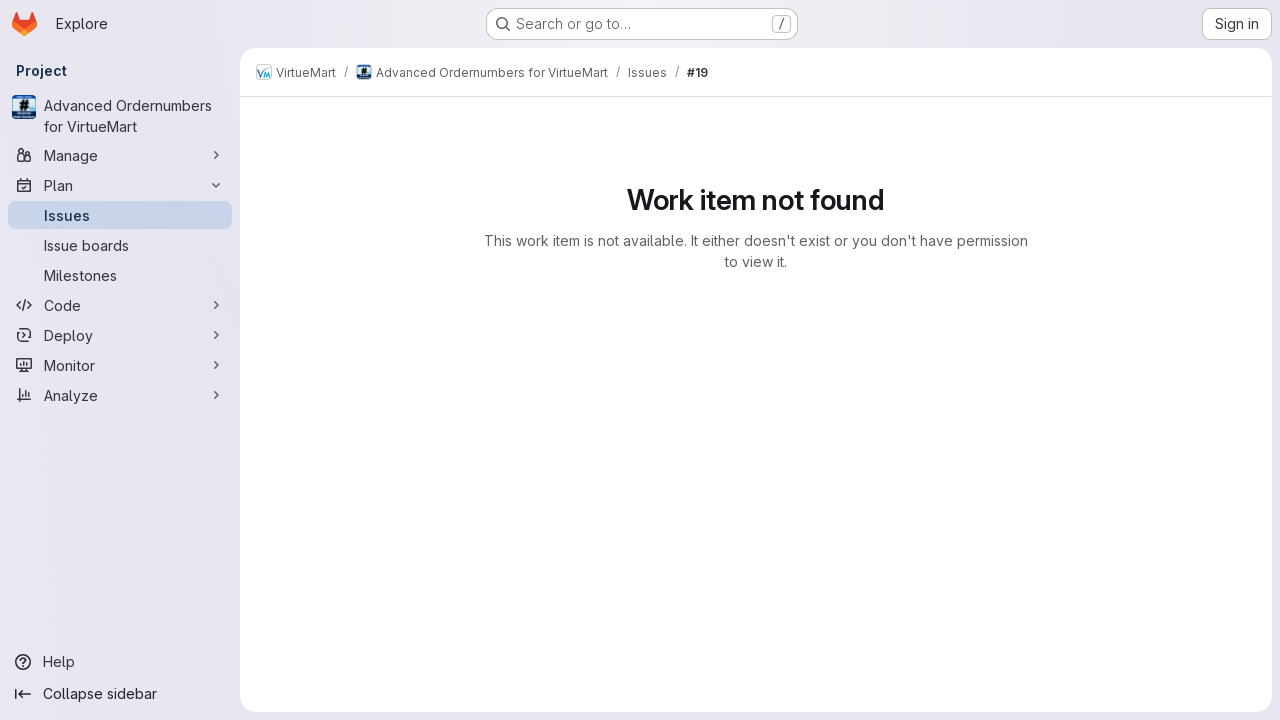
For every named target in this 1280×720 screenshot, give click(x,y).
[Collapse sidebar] (120, 694)
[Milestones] (120, 275)
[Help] (120, 662)
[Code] (120, 305)
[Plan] (120, 185)
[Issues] (120, 215)
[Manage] (120, 155)
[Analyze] (120, 395)
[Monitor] (120, 365)
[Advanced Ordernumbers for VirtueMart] (120, 116)
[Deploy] (120, 335)
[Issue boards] (120, 245)
